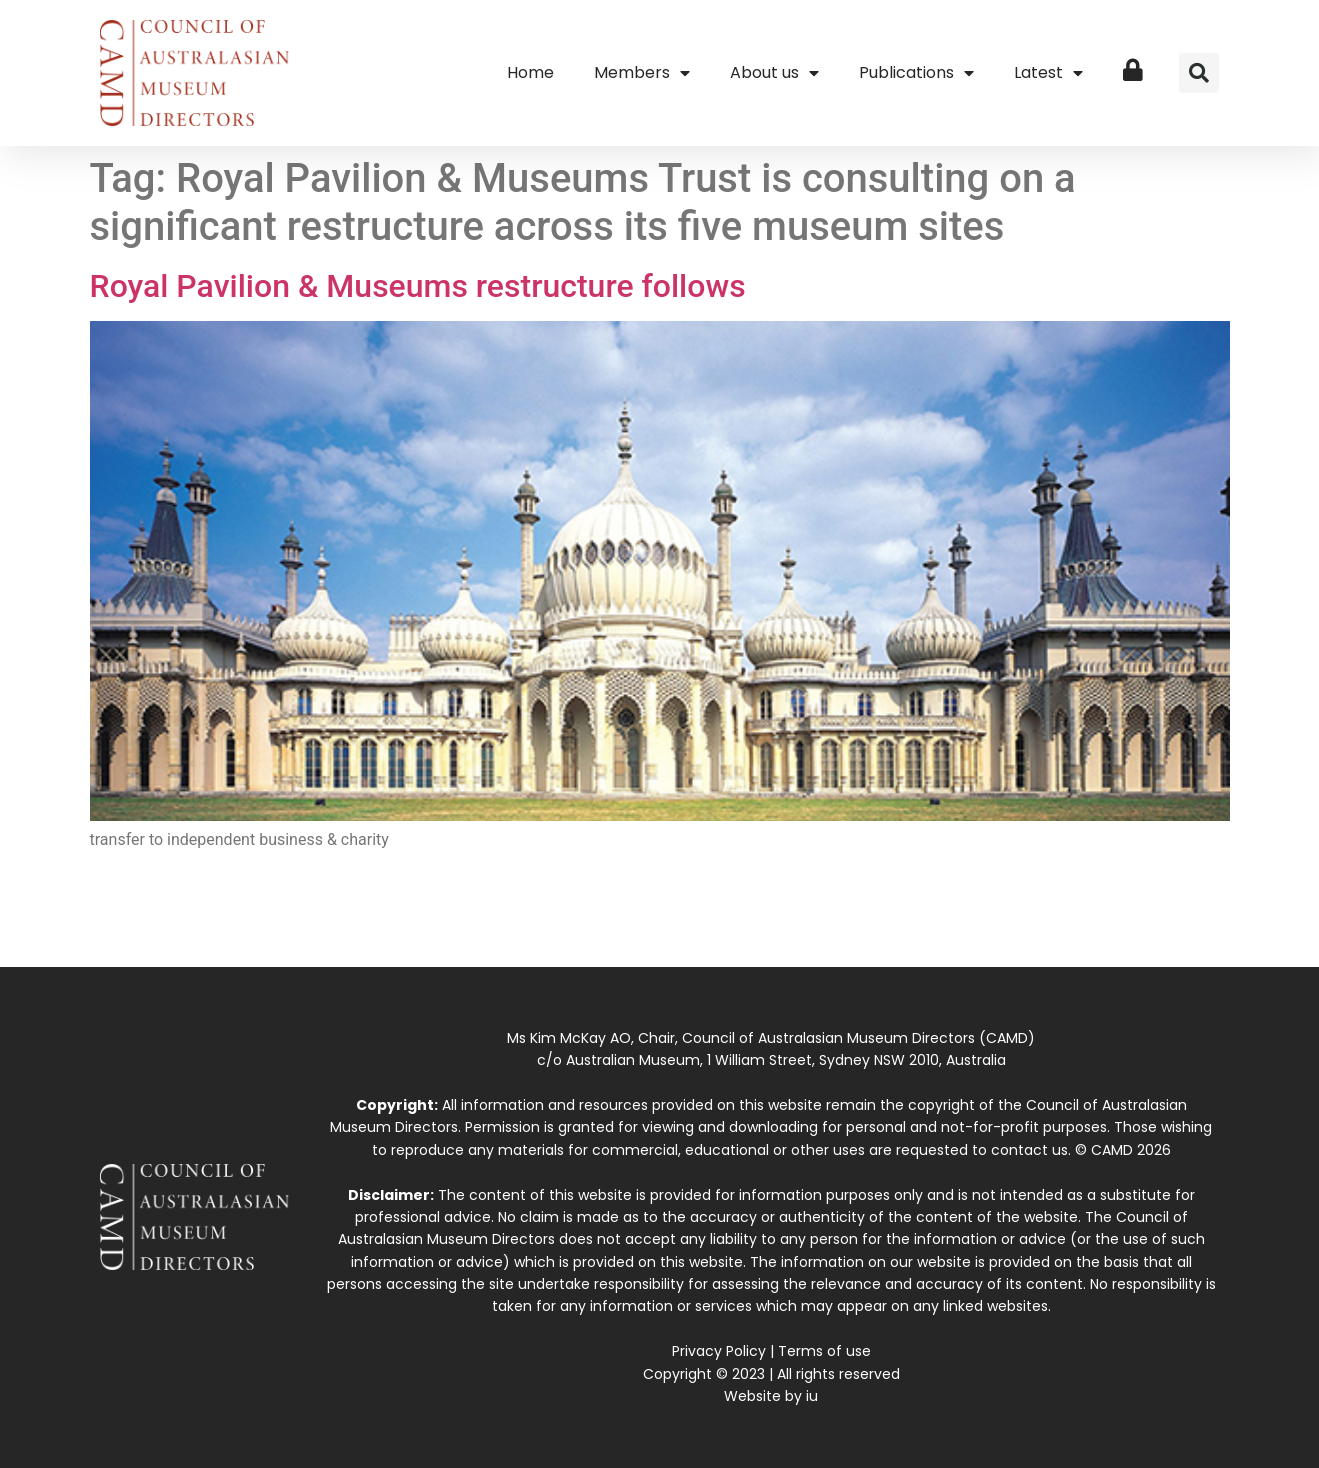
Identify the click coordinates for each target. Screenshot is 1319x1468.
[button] (1199, 73)
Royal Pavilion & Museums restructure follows (418, 286)
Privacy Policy (719, 1351)
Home (530, 72)
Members (642, 73)
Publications (916, 73)
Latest (1048, 73)
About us (774, 73)
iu (812, 1396)
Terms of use (824, 1351)
